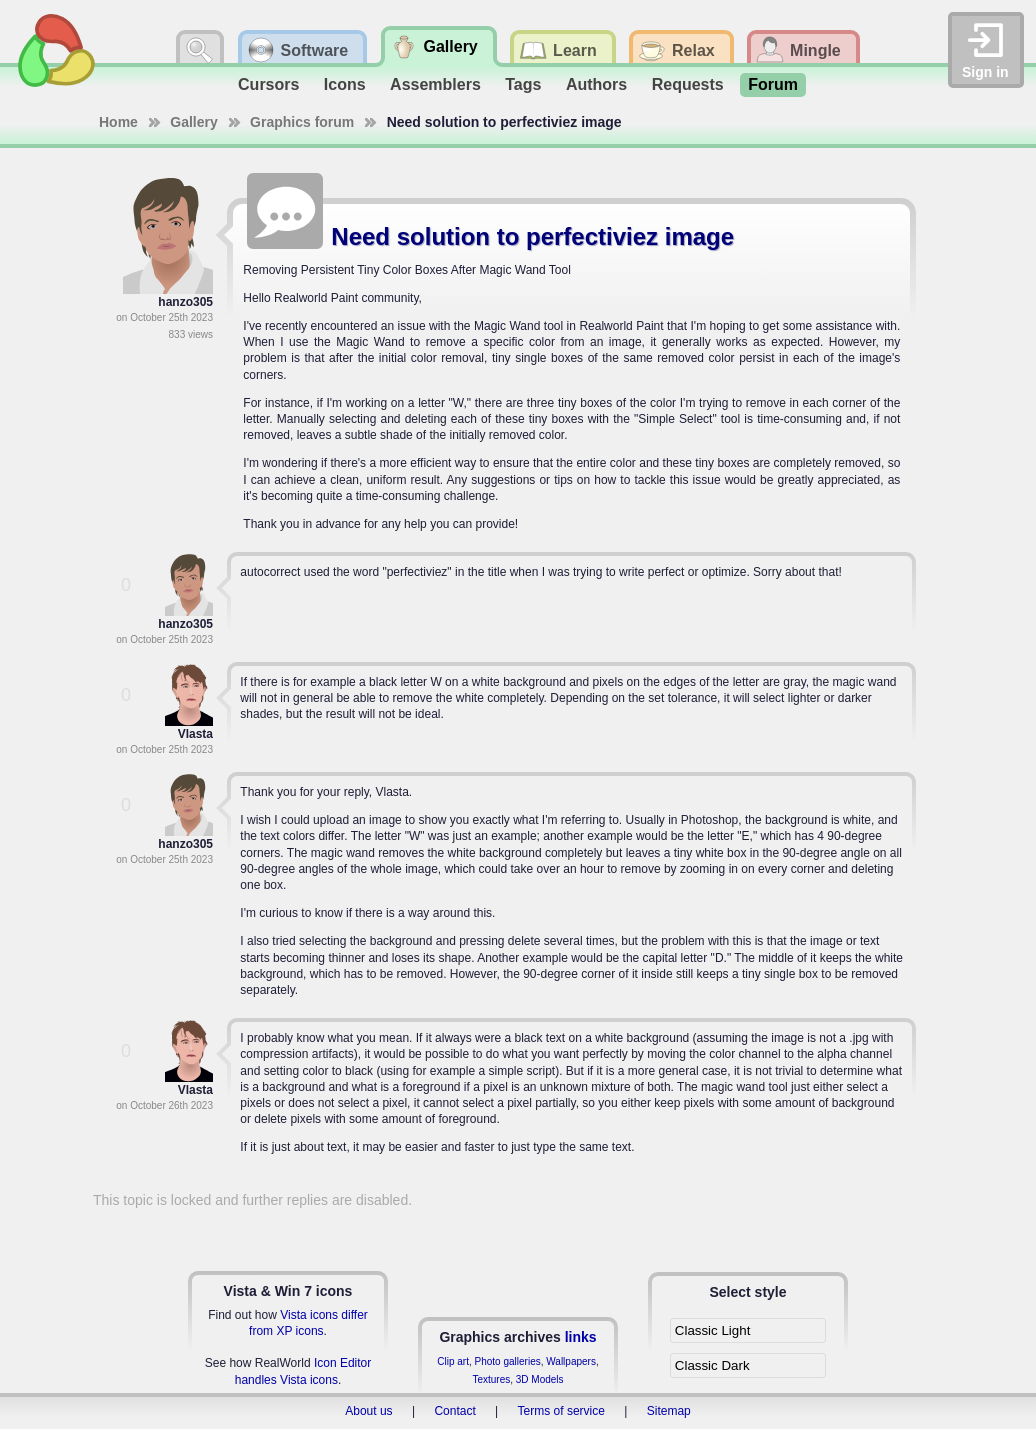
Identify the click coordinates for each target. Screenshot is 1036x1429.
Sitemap (669, 1411)
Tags (523, 84)
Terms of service (561, 1411)
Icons (345, 84)
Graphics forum (302, 122)
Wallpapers (571, 1361)
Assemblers (435, 84)
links (581, 1337)
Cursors (268, 84)
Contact (454, 1411)
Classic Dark (712, 1365)
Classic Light (713, 1330)
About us (368, 1411)
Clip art (453, 1361)
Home (118, 122)
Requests (688, 84)
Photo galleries (508, 1361)
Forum (773, 84)
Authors (596, 84)
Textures (491, 1379)
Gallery (193, 122)
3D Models (540, 1379)
